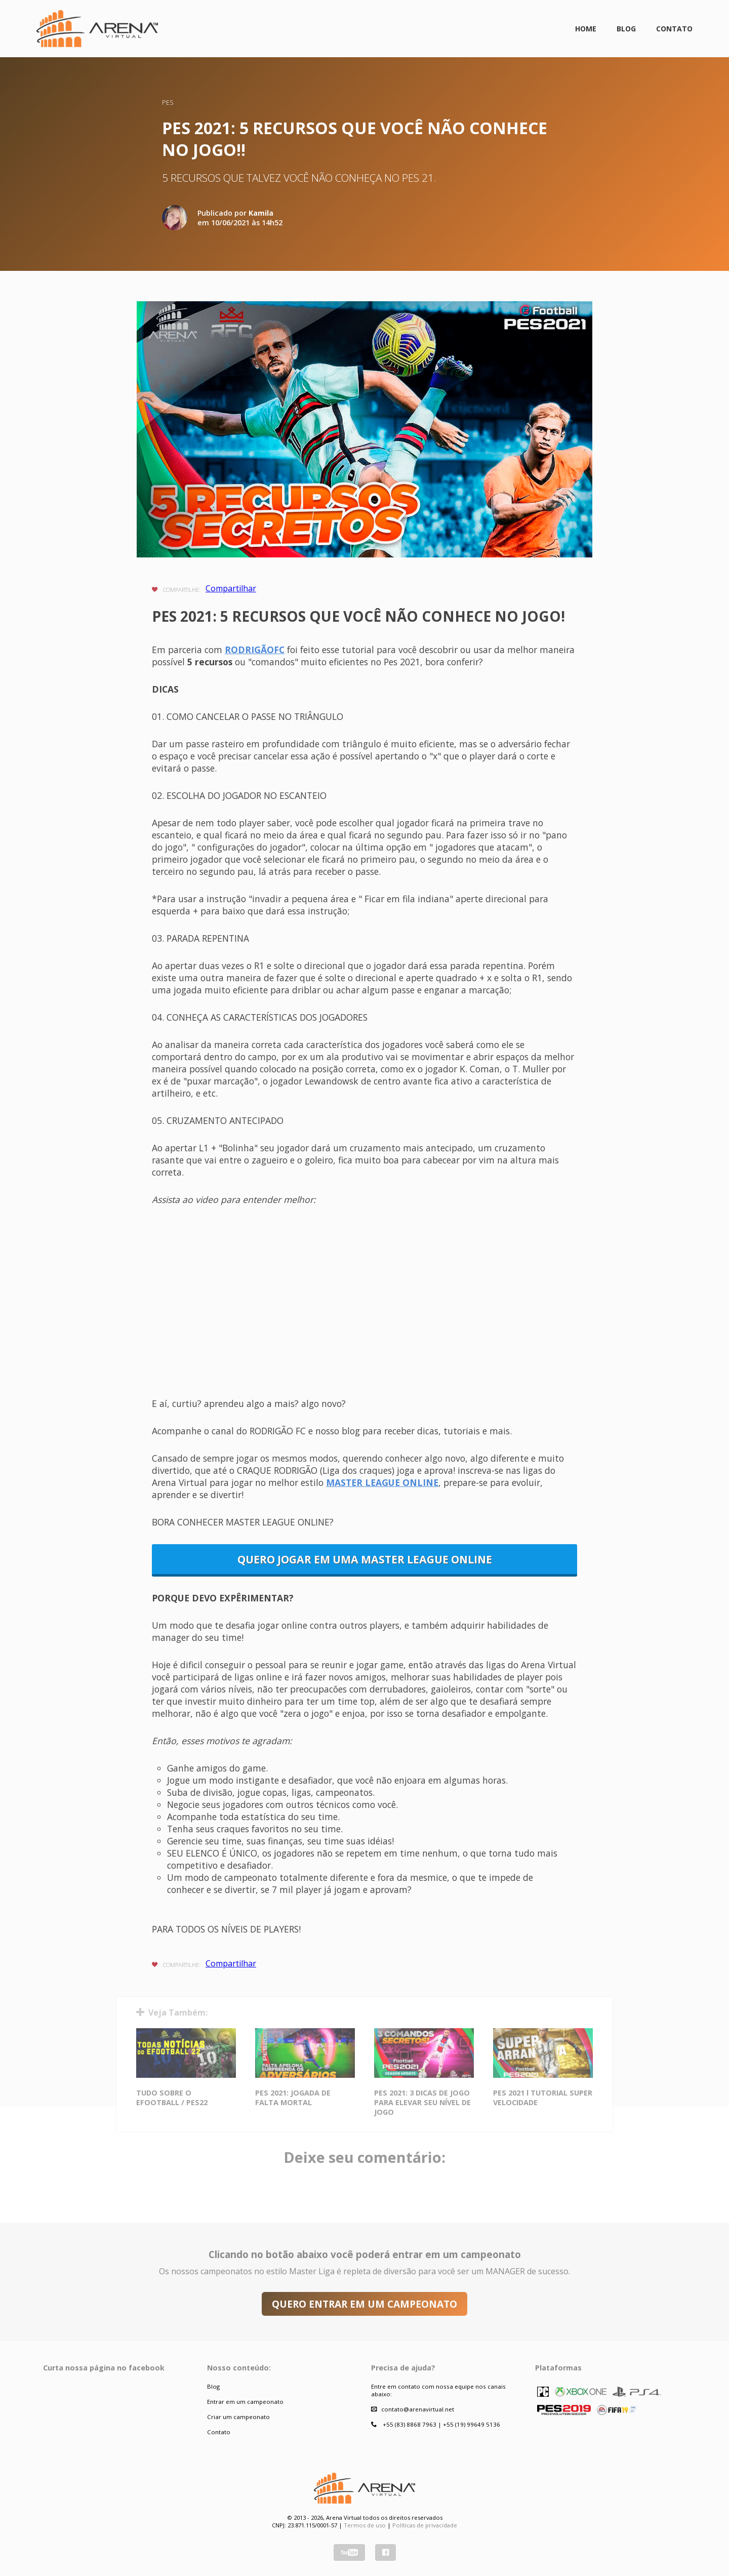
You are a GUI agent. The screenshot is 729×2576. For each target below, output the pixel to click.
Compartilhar (231, 588)
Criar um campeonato (238, 2417)
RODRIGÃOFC (255, 649)
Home (585, 28)
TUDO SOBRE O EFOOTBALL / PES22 (172, 2097)
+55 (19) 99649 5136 (471, 2424)
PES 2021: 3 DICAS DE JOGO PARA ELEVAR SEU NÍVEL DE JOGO (422, 2102)
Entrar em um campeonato (245, 2401)
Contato (674, 28)
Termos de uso (365, 2525)
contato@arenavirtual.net (417, 2409)
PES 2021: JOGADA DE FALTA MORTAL (293, 2097)
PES (168, 102)
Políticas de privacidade (424, 2525)
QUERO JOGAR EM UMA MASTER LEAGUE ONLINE (364, 1559)
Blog (626, 28)
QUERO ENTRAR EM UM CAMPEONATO (364, 2304)
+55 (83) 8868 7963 (409, 2424)
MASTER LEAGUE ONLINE (382, 1482)
